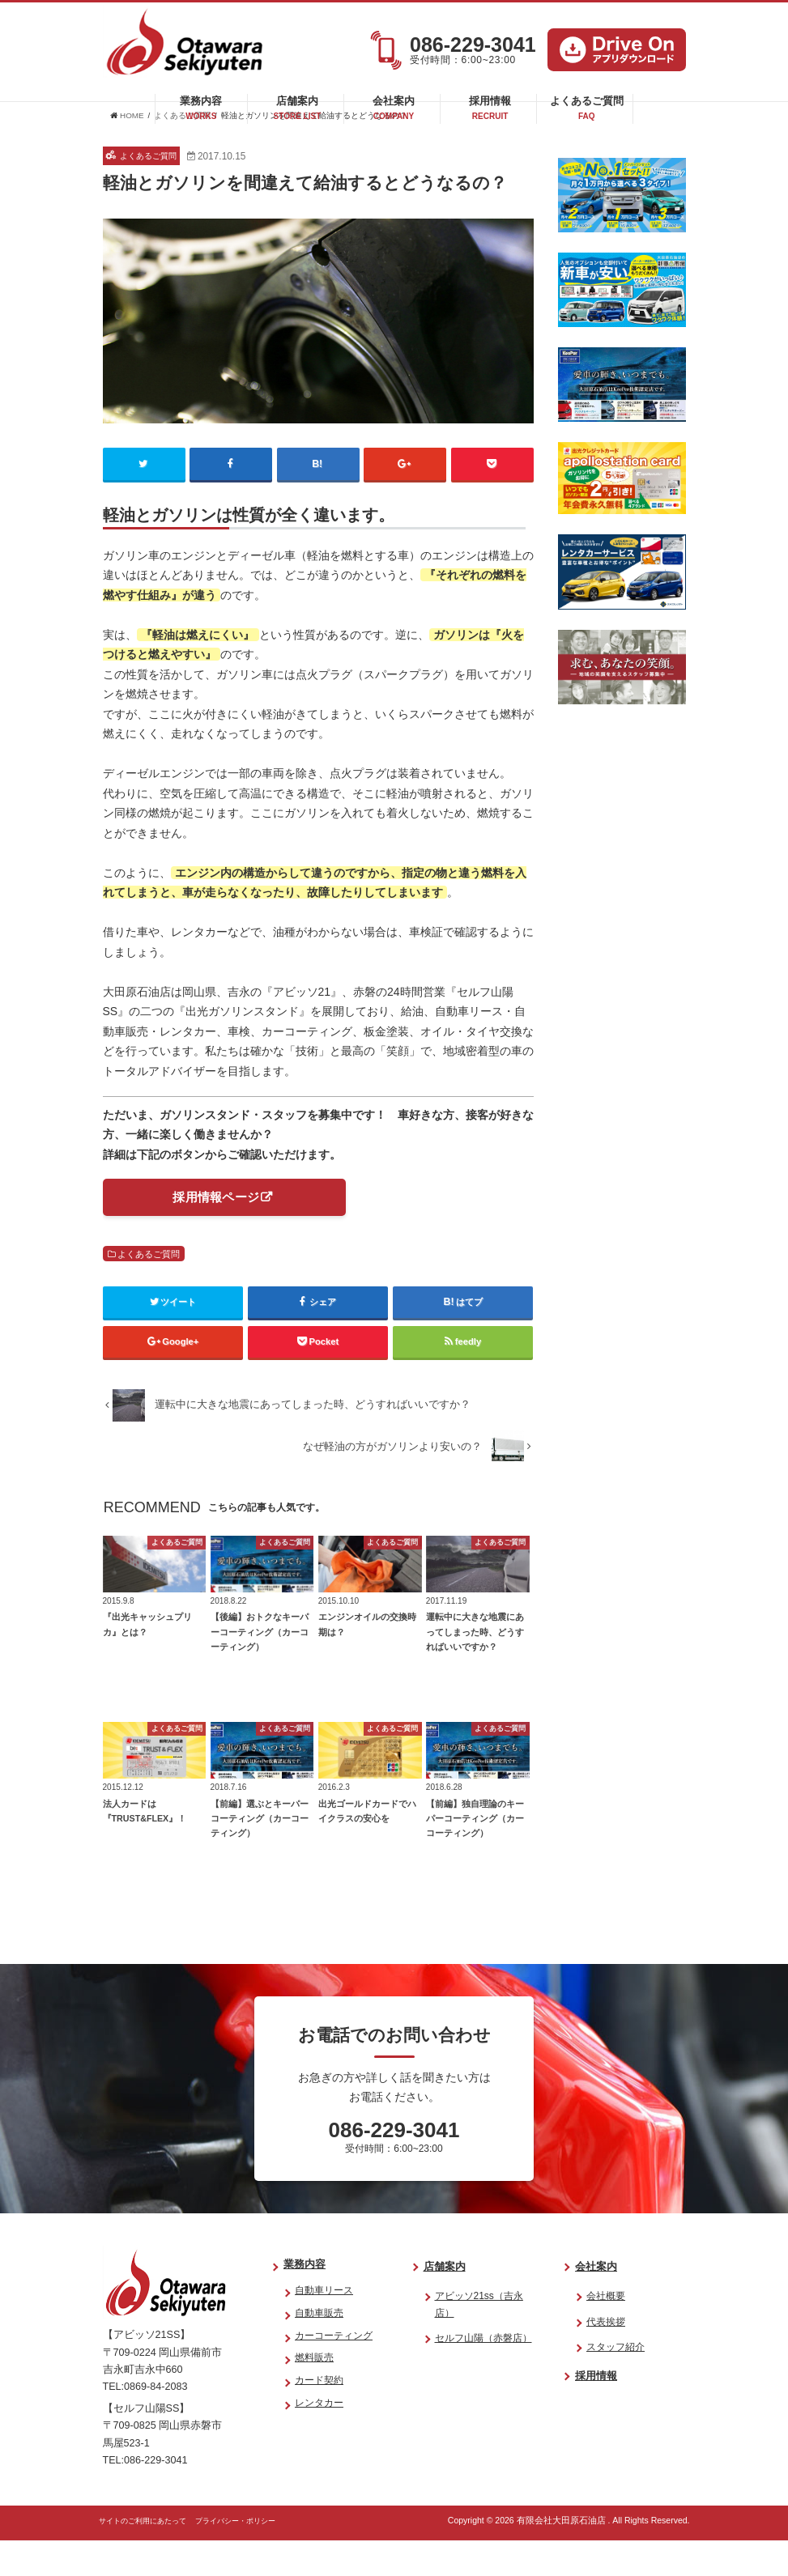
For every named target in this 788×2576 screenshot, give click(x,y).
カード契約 (319, 2415)
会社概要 (605, 2331)
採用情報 (490, 113)
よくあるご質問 (587, 113)
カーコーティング (334, 2370)
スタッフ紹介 (615, 2382)
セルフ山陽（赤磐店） (483, 2373)
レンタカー (319, 2438)
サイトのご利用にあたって (152, 2556)
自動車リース (324, 2326)
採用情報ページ (216, 1232)
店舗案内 (298, 113)
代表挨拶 (605, 2356)
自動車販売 (319, 2347)
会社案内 (394, 113)
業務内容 (201, 113)
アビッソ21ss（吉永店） (479, 2339)
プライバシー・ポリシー (264, 2556)
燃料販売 (314, 2393)
